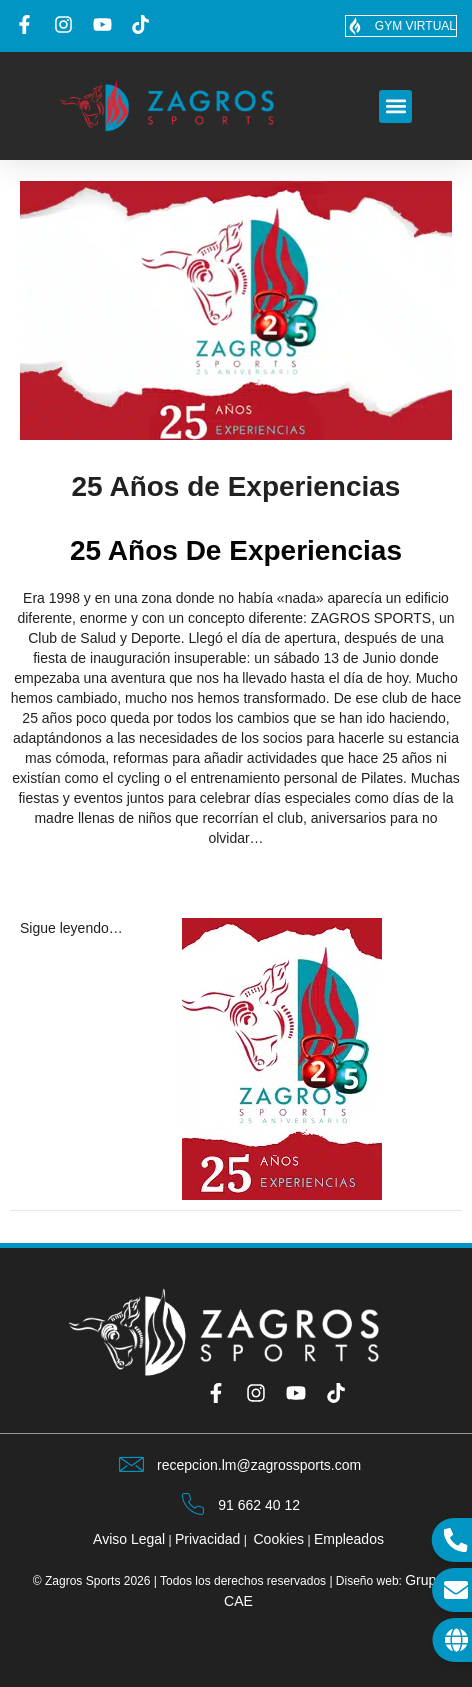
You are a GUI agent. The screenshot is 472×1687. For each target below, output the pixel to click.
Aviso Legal (129, 1539)
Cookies (279, 1539)
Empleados (349, 1539)
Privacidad (207, 1539)
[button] (395, 106)
